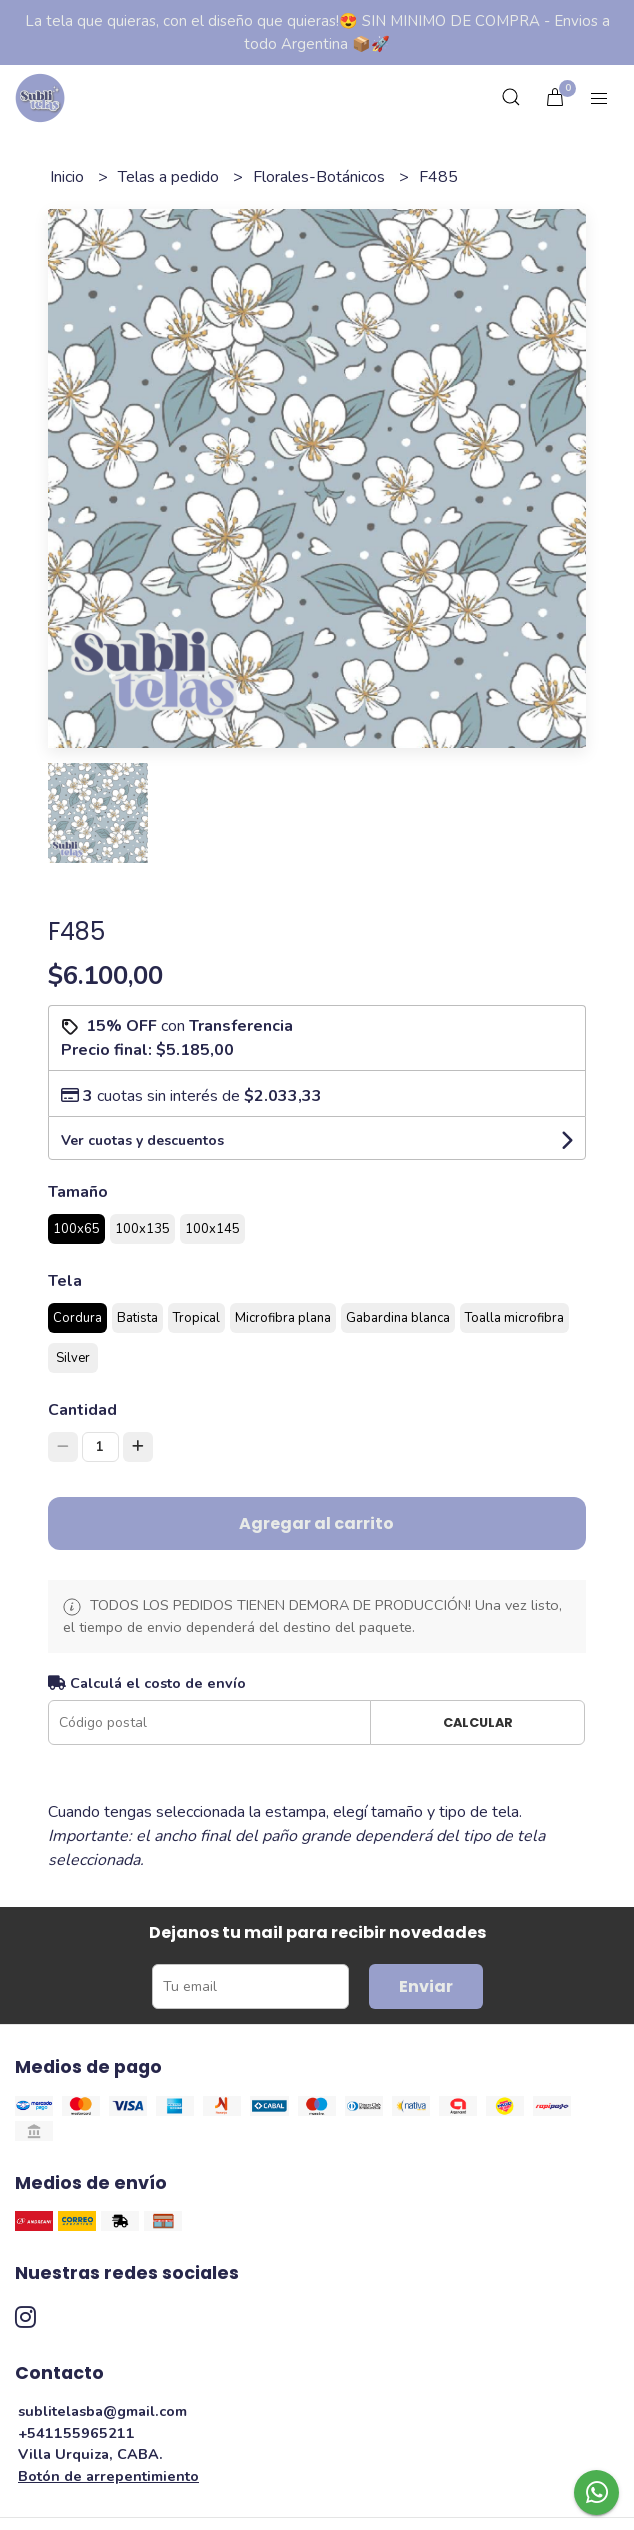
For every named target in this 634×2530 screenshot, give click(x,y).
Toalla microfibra (514, 1318)
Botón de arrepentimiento (108, 2476)
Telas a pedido (170, 177)
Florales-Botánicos (321, 177)
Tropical (196, 1318)
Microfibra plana (283, 1318)
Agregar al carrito (316, 1523)
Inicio (69, 177)
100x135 (142, 1229)
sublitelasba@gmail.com (102, 2411)
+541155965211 (76, 2433)
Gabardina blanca (398, 1318)
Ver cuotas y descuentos (142, 1140)
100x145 (212, 1229)
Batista (137, 1318)
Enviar (426, 1986)
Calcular (478, 1722)
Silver (73, 1358)
